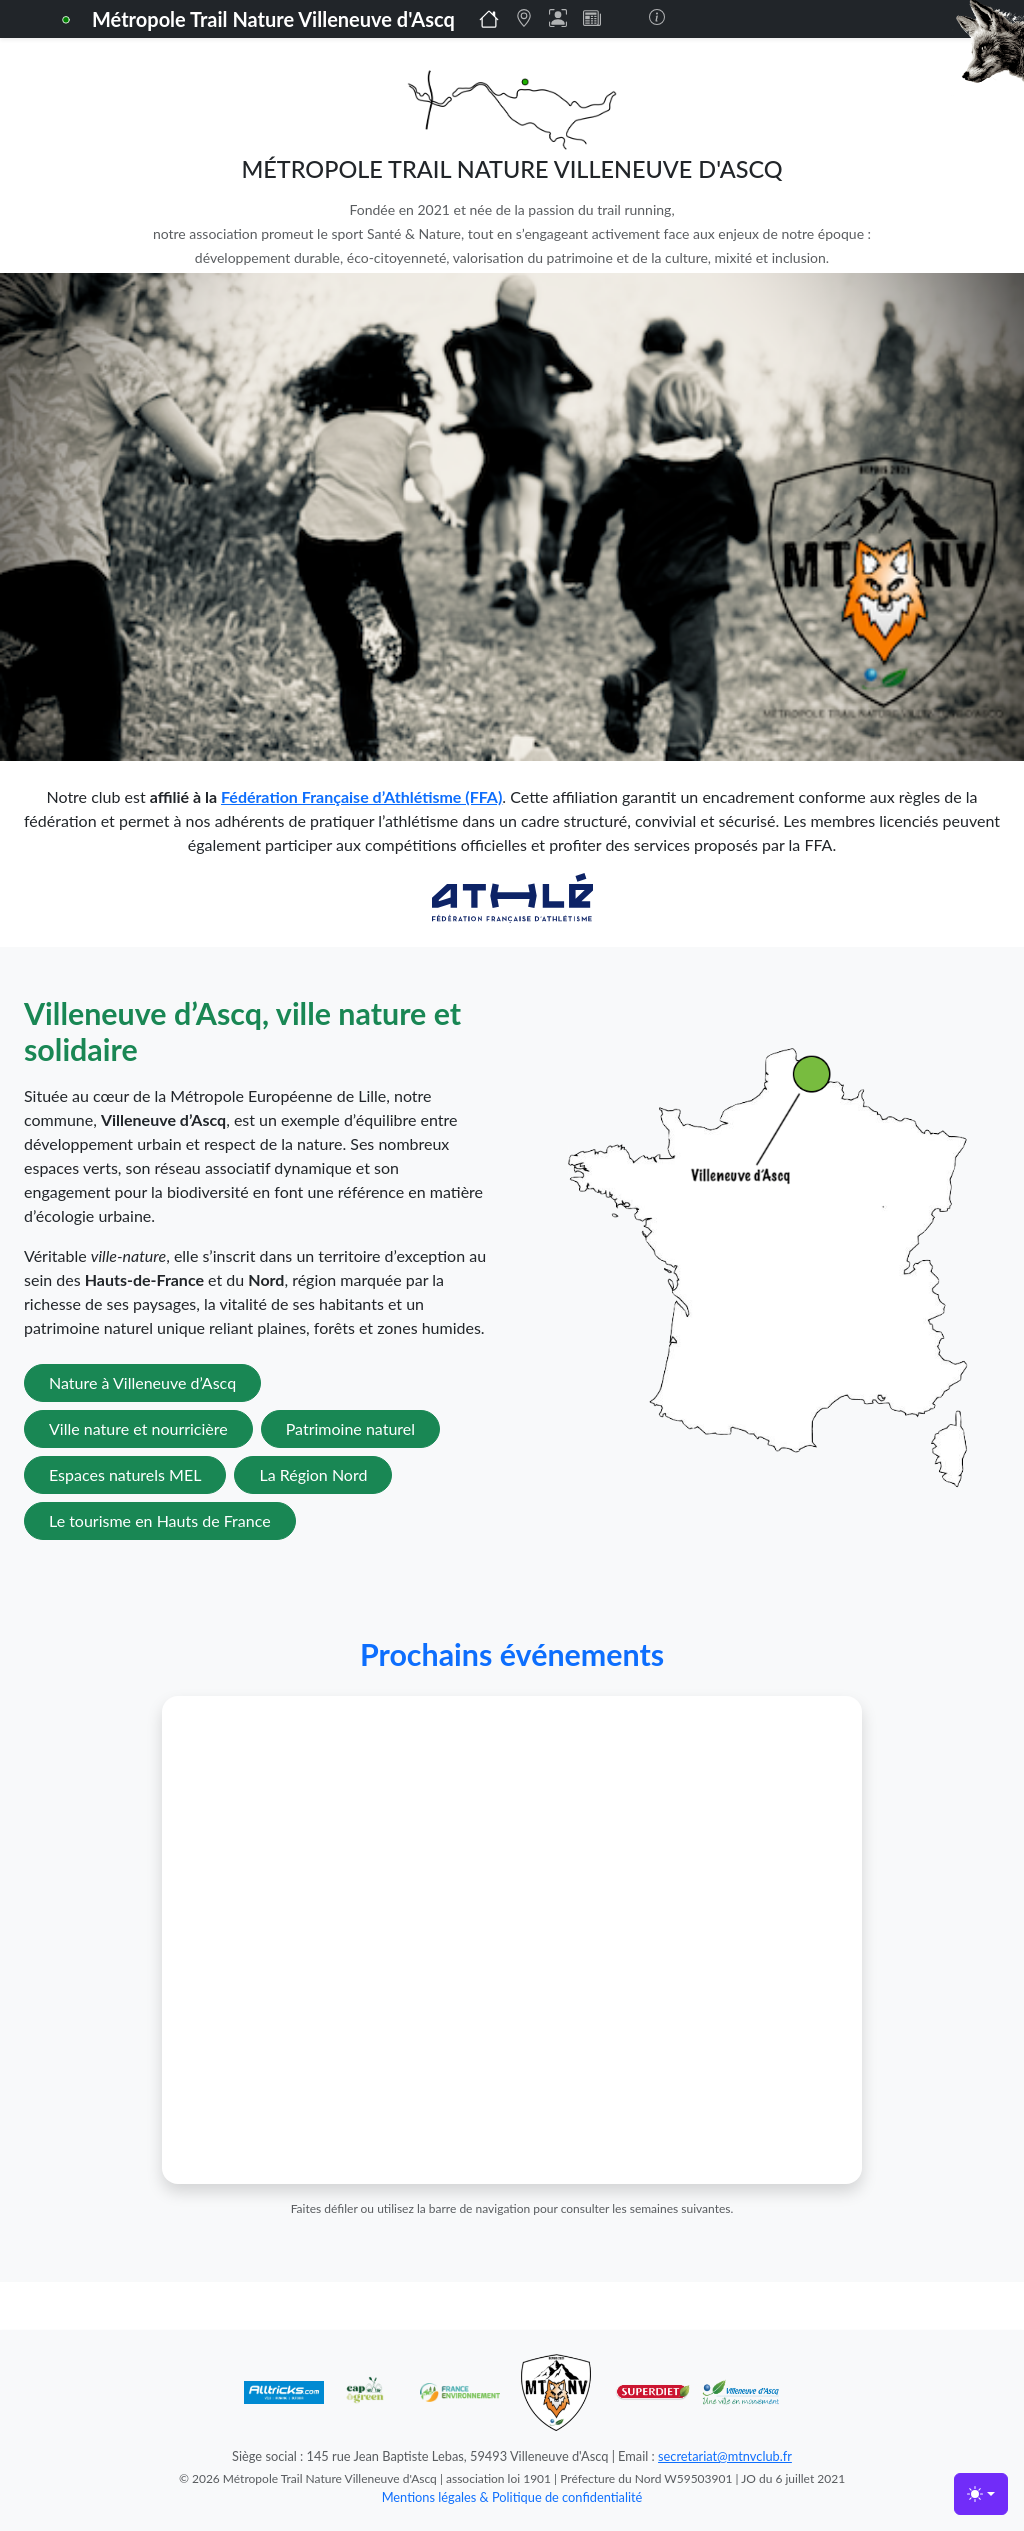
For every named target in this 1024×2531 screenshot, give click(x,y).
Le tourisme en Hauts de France (160, 1520)
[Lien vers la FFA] (512, 895)
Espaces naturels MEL (125, 1474)
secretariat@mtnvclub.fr (725, 2456)
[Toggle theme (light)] (981, 2494)
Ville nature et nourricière (138, 1428)
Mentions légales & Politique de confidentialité (512, 2497)
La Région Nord (313, 1474)
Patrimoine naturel (350, 1428)
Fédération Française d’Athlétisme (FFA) (361, 796)
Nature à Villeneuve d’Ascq (142, 1382)
